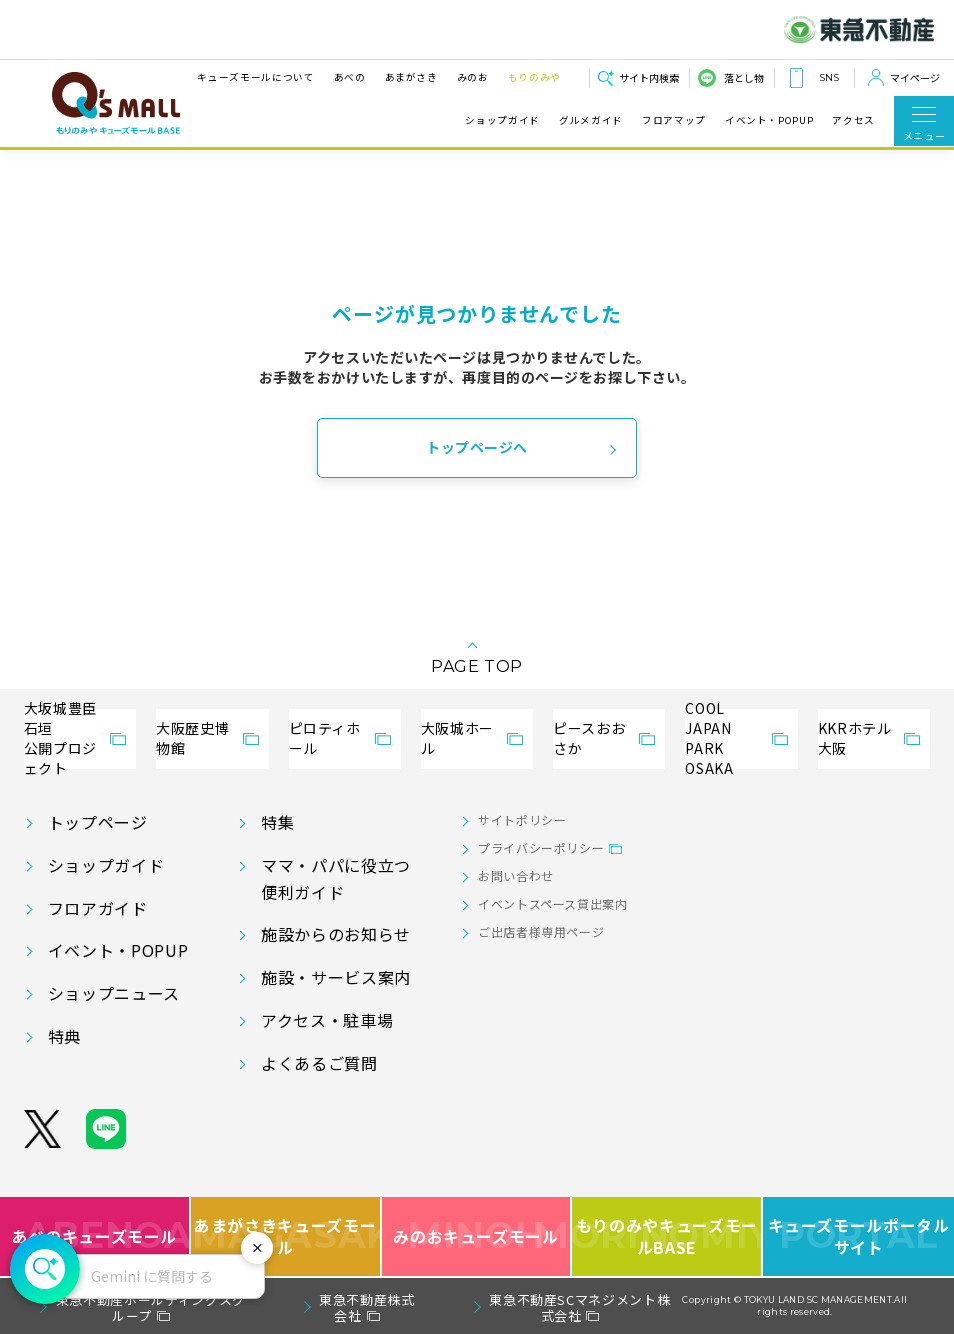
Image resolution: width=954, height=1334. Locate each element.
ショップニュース (114, 993)
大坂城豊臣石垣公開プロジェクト (60, 739)
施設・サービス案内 (336, 977)
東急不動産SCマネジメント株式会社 (579, 1307)
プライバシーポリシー (541, 847)
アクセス (853, 120)
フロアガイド (98, 908)
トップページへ (477, 447)
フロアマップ (674, 120)
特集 (277, 822)
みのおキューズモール (475, 1236)
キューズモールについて (255, 77)
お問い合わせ (516, 875)
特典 (64, 1036)
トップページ (98, 822)
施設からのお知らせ (336, 934)
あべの (350, 77)
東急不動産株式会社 (366, 1307)
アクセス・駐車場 (327, 1020)
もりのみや (534, 77)
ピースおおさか (589, 738)
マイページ (915, 77)
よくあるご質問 (319, 1063)
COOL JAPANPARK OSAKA (709, 739)
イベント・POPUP (769, 120)
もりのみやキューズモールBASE (667, 1236)
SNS (829, 77)
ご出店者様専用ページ (541, 931)
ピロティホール (325, 738)
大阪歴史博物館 (192, 738)
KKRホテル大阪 (855, 738)
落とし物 (744, 77)
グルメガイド (591, 120)
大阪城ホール (457, 738)
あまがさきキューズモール (286, 1236)
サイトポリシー (522, 819)
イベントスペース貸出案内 (553, 903)
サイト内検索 (649, 77)
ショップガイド (502, 120)
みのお (473, 77)
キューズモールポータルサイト (859, 1236)
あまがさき (411, 77)
